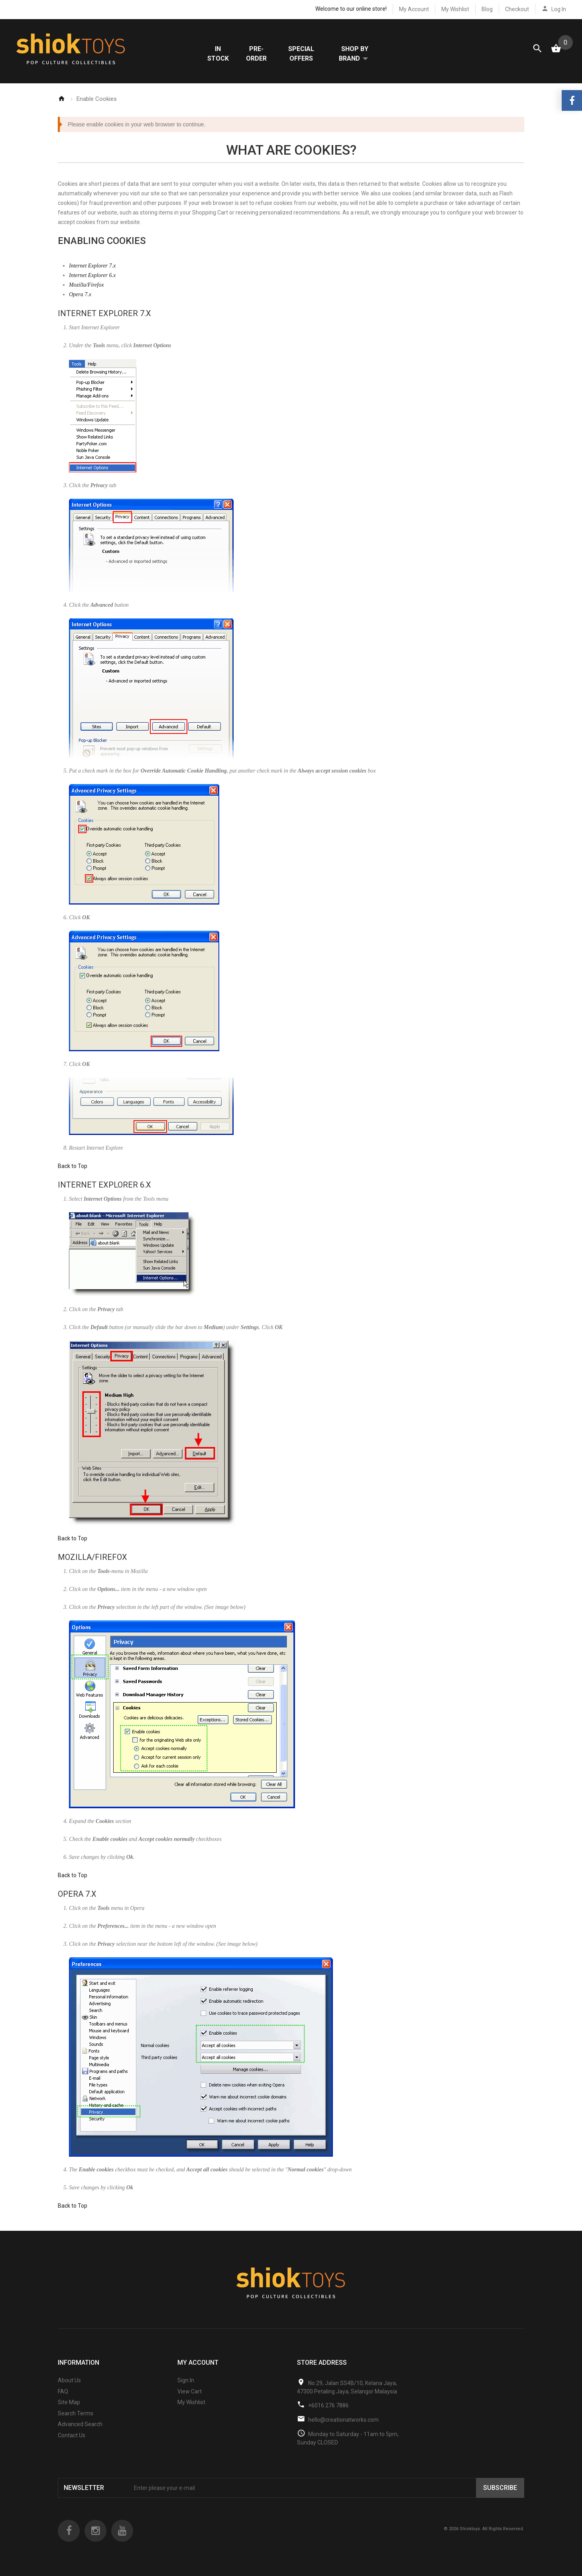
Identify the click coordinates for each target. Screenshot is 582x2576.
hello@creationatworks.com (343, 2420)
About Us (69, 2380)
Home (61, 99)
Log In (558, 9)
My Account (414, 9)
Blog (487, 9)
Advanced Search (80, 2424)
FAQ (63, 2392)
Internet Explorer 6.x (92, 276)
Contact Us (71, 2435)
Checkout (517, 9)
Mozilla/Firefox (86, 285)
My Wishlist (455, 9)
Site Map (69, 2402)
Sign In (185, 2380)
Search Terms (75, 2414)
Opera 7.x (80, 295)
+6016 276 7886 (328, 2406)
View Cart (189, 2392)
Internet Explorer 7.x (92, 266)
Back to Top (72, 1166)
